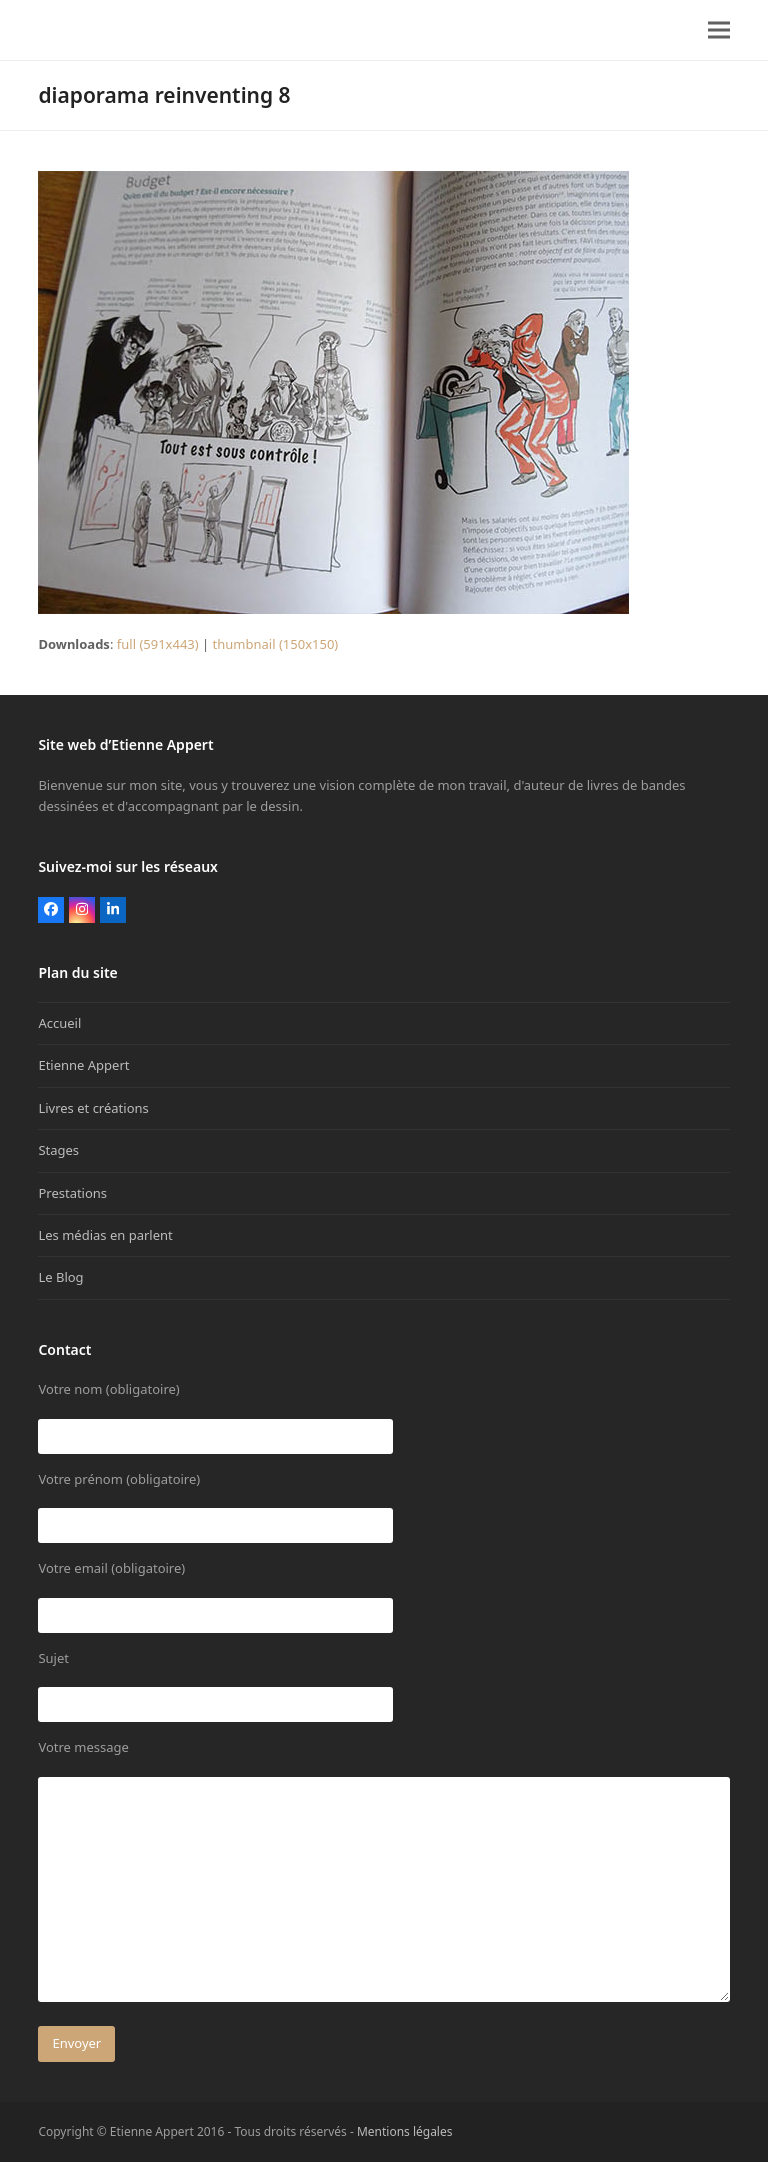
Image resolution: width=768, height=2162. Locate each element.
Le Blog (60, 1277)
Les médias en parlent (105, 1235)
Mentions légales (405, 2131)
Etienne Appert (83, 1065)
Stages (58, 1150)
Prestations (72, 1193)
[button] (719, 30)
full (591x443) (158, 644)
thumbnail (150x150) (276, 644)
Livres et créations (93, 1108)
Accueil (59, 1023)
